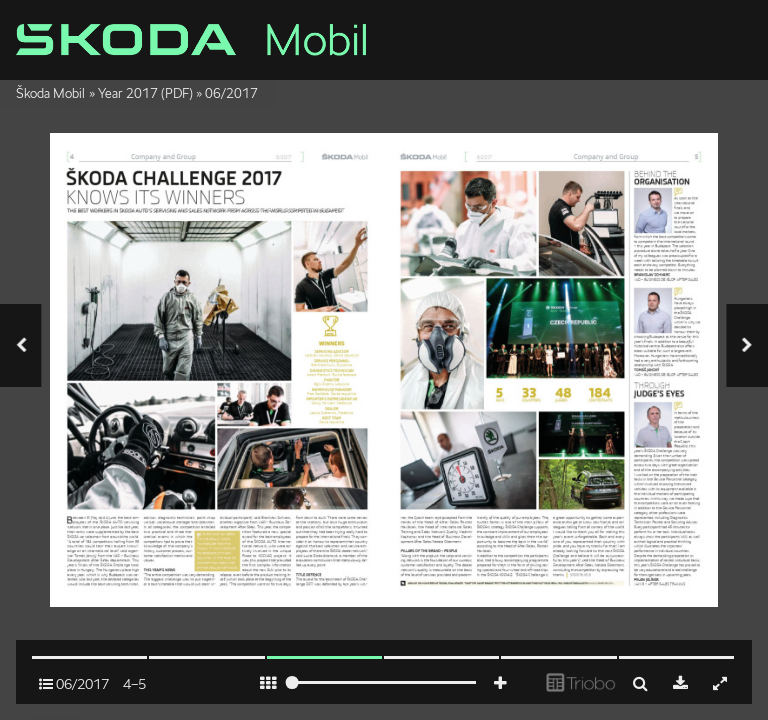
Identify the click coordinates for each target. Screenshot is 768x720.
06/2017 (231, 93)
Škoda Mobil (50, 93)
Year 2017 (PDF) (145, 93)
